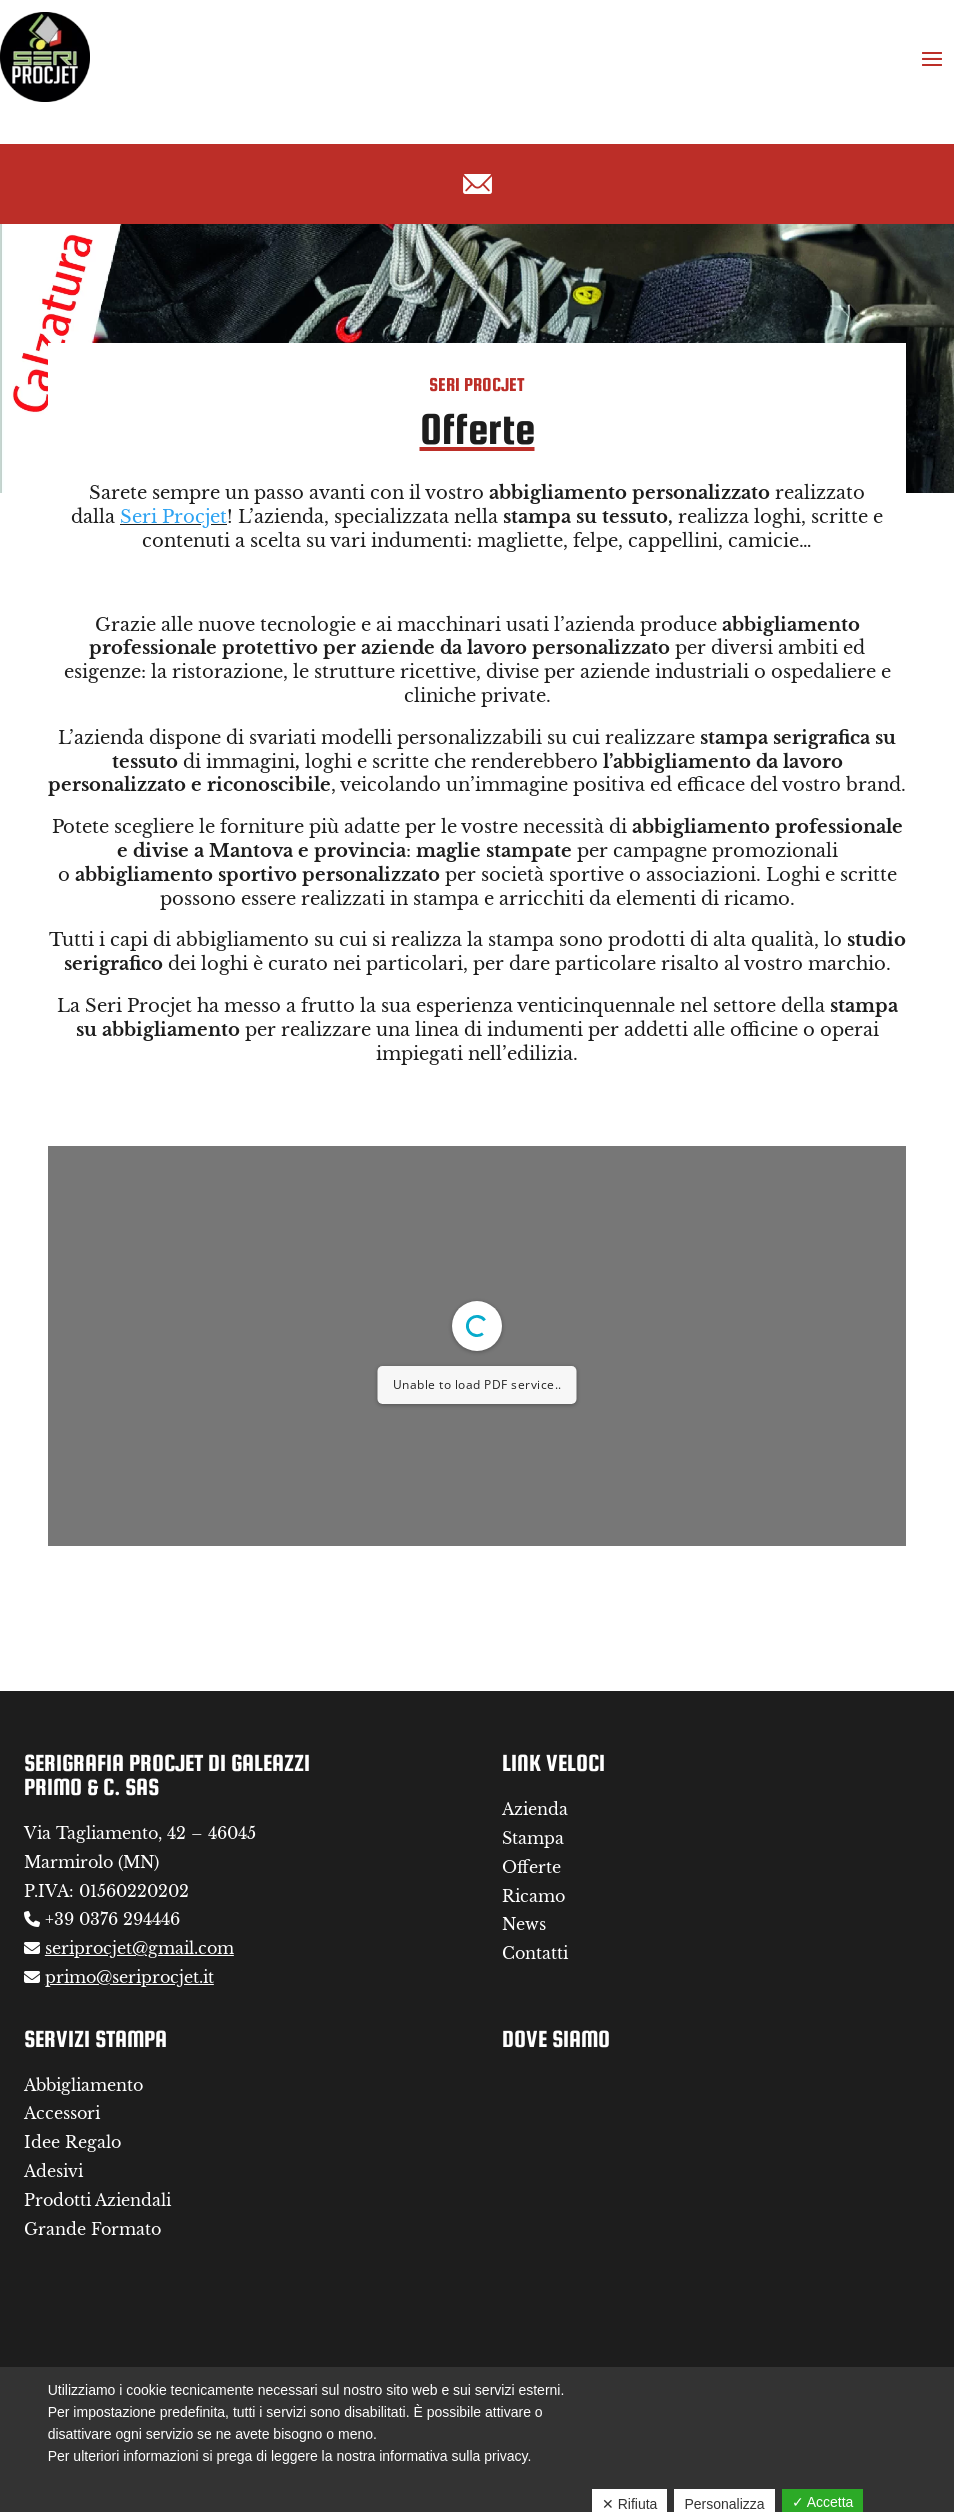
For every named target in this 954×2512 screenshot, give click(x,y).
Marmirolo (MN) (91, 1862)
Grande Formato (92, 2229)
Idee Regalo (72, 2142)
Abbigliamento (83, 2085)
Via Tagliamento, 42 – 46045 (140, 1833)
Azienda (535, 1809)
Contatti (535, 1953)
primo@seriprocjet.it (129, 1977)
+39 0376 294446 (112, 1919)
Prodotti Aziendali (97, 2200)
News (524, 1924)
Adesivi (53, 2171)
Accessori (62, 2113)
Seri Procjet (173, 517)
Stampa (533, 1838)
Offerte (531, 1867)
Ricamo (533, 1896)
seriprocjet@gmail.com (139, 1948)
